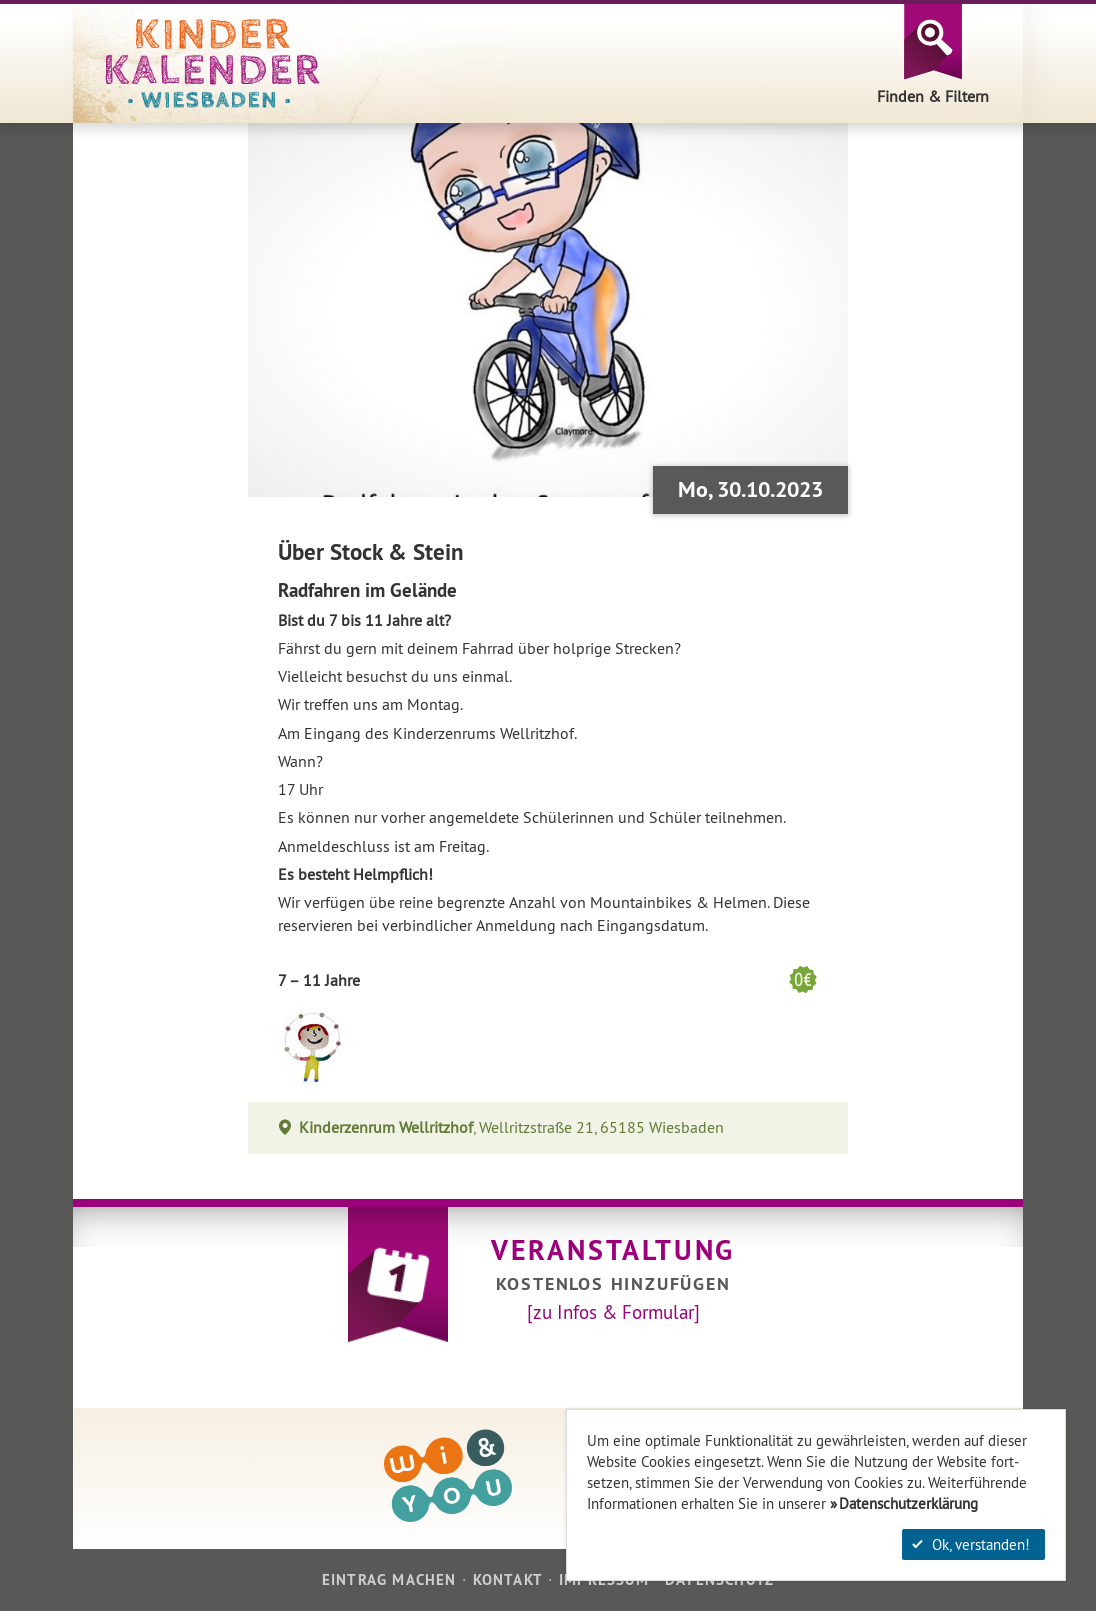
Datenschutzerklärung (908, 1503)
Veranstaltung (613, 1250)
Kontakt (508, 1579)
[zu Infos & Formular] (613, 1312)
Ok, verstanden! (971, 1544)
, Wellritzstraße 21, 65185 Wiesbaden (512, 1127)
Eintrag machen (389, 1579)
